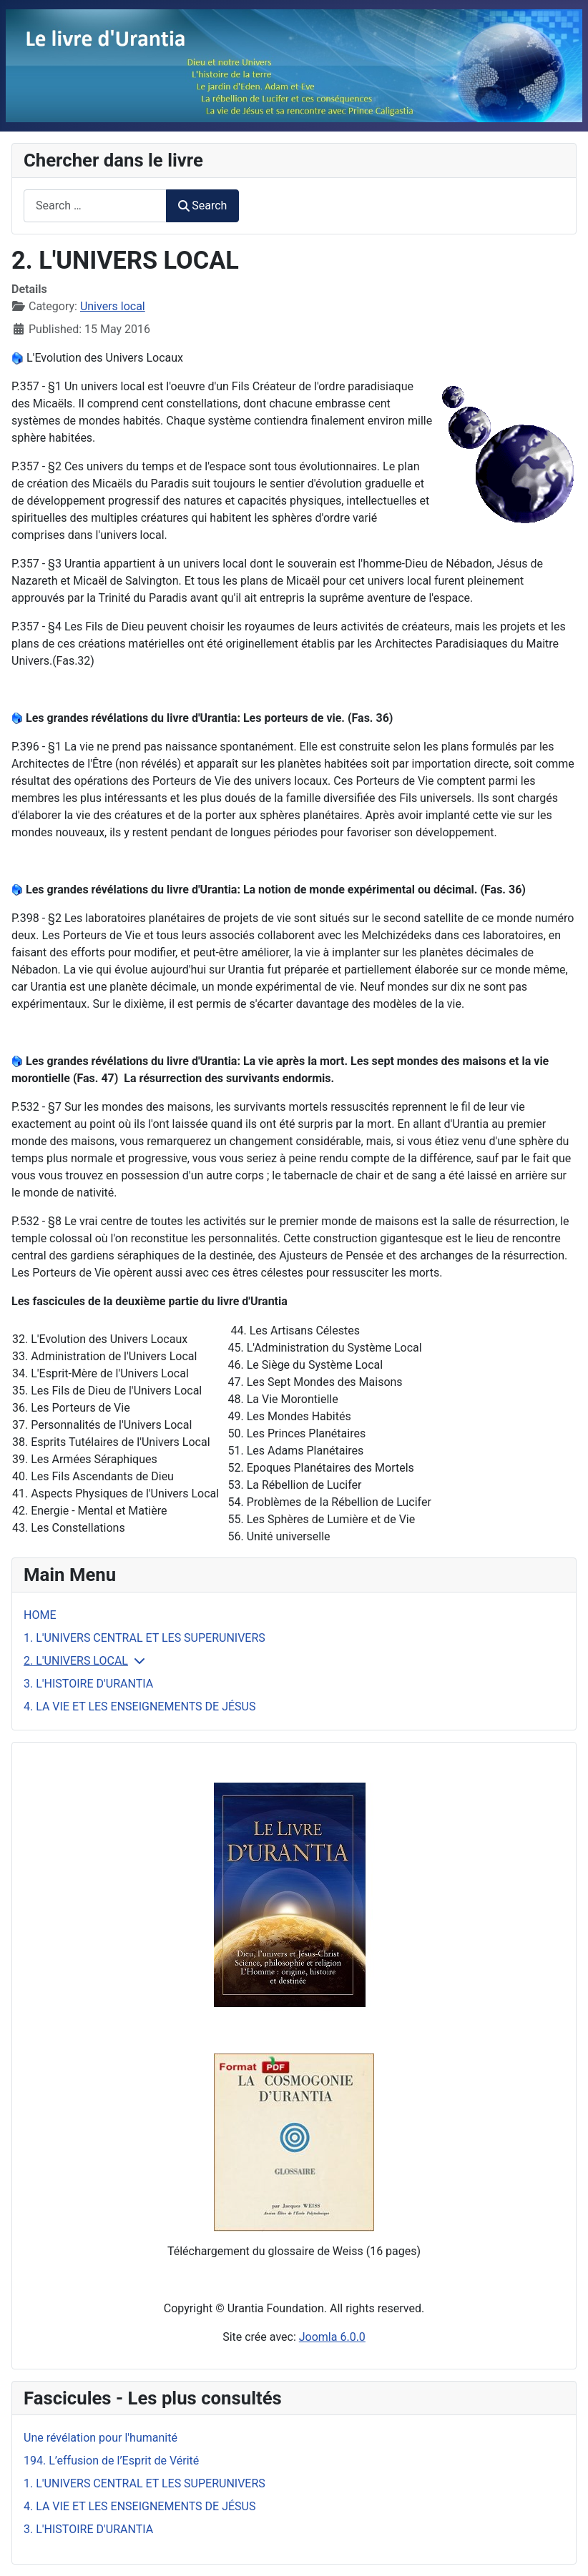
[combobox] (95, 205)
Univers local (112, 306)
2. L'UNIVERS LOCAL (76, 1661)
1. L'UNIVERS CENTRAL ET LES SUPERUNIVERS (144, 1638)
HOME (40, 1615)
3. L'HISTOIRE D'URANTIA (88, 1683)
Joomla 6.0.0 (332, 2337)
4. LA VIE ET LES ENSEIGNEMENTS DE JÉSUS (139, 1706)
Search (202, 205)
